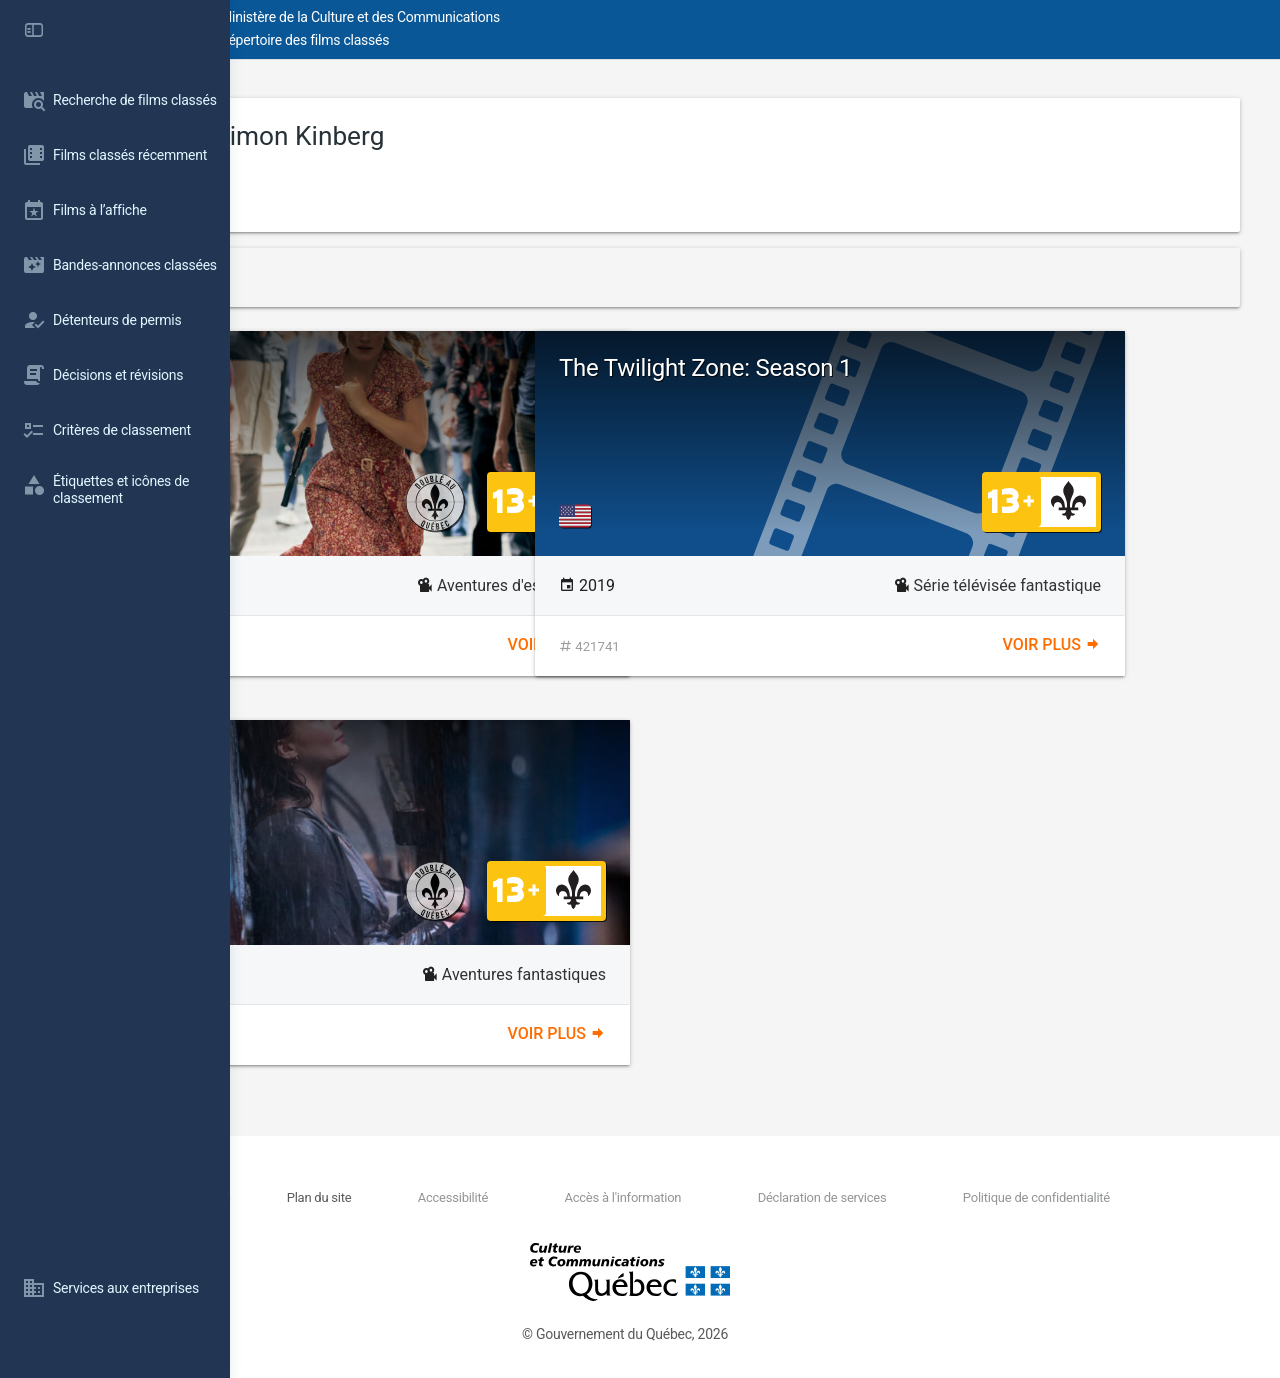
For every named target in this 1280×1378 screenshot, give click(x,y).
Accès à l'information (719, 1197)
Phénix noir (507, 769)
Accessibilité (586, 1197)
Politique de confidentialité (1059, 1197)
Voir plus (672, 644)
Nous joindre (402, 1197)
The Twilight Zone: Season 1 (935, 368)
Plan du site (489, 1197)
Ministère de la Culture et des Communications (590, 17)
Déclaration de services (881, 1197)
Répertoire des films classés (534, 40)
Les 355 (507, 380)
